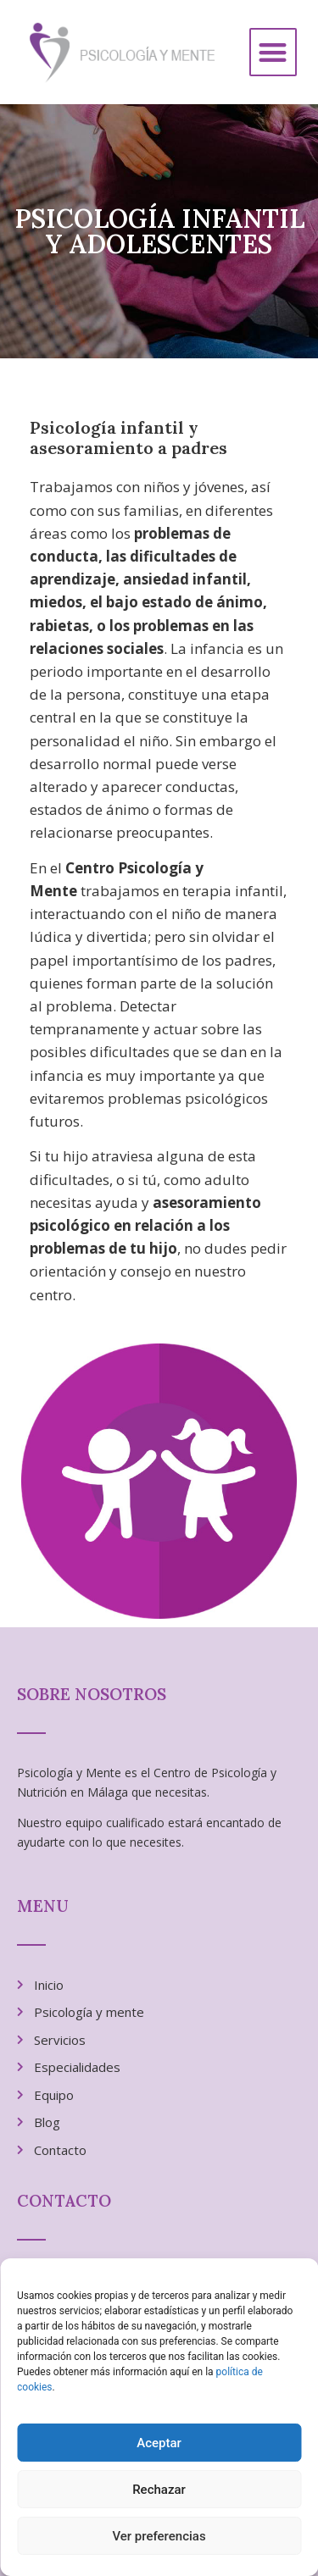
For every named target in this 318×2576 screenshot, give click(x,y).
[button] (273, 52)
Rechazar (159, 2489)
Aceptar (159, 2443)
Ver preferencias (158, 2536)
